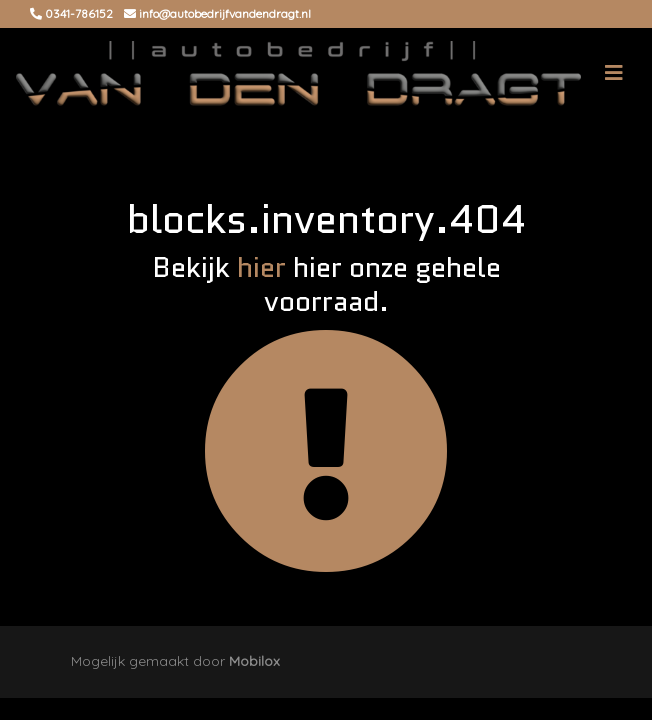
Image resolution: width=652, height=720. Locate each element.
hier (261, 267)
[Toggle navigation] (614, 73)
